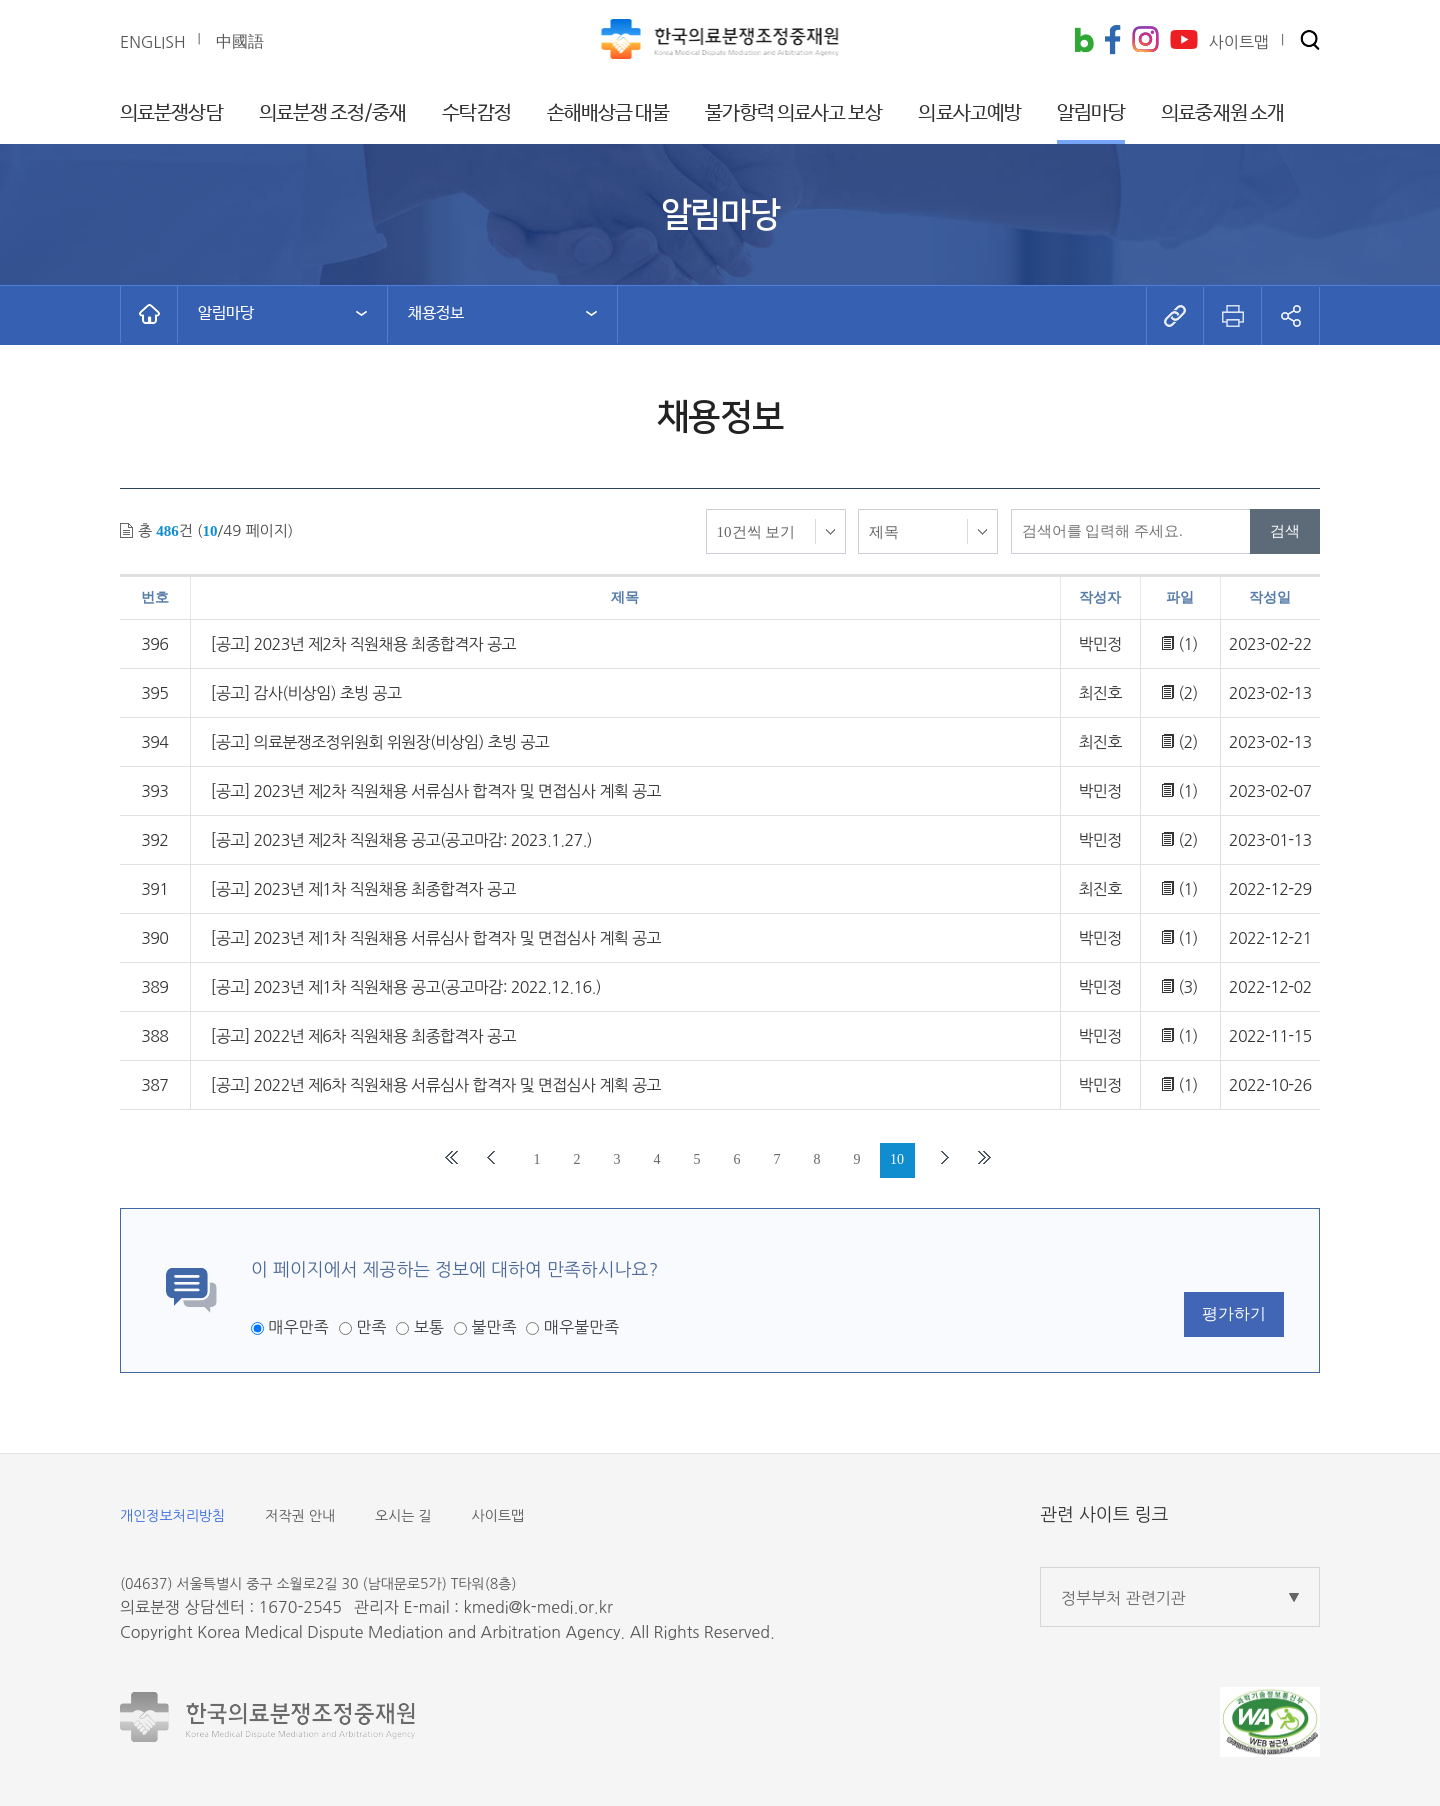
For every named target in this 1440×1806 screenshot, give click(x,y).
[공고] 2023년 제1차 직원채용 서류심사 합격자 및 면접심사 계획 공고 (436, 938)
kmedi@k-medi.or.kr (537, 1607)
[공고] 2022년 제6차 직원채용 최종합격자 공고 (363, 1036)
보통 (429, 1327)
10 (897, 1159)
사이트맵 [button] (1239, 42)
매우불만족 (581, 1327)
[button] (1310, 41)
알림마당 (1091, 113)
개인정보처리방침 (172, 1516)
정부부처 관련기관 (1123, 1598)
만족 (371, 1327)
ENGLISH (153, 42)
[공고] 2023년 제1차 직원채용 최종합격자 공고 (363, 889)
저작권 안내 (300, 1516)
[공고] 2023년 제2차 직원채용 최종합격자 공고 (363, 644)
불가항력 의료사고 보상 (793, 113)
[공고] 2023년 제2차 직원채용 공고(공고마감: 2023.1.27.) (401, 840)
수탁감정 (476, 113)
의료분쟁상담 (171, 113)
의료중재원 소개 (1222, 113)
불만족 (493, 1327)
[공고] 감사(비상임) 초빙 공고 (306, 693)
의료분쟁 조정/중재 (333, 113)
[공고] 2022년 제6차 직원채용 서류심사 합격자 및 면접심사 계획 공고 (436, 1085)
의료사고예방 (969, 113)
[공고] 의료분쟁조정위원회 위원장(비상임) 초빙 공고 (380, 742)
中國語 (240, 41)
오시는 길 (403, 1516)
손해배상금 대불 (608, 113)
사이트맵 (498, 1516)
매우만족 (298, 1327)
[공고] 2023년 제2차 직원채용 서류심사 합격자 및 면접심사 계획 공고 (436, 791)
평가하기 (1234, 1313)
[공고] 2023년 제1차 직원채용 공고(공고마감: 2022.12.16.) (406, 987)
